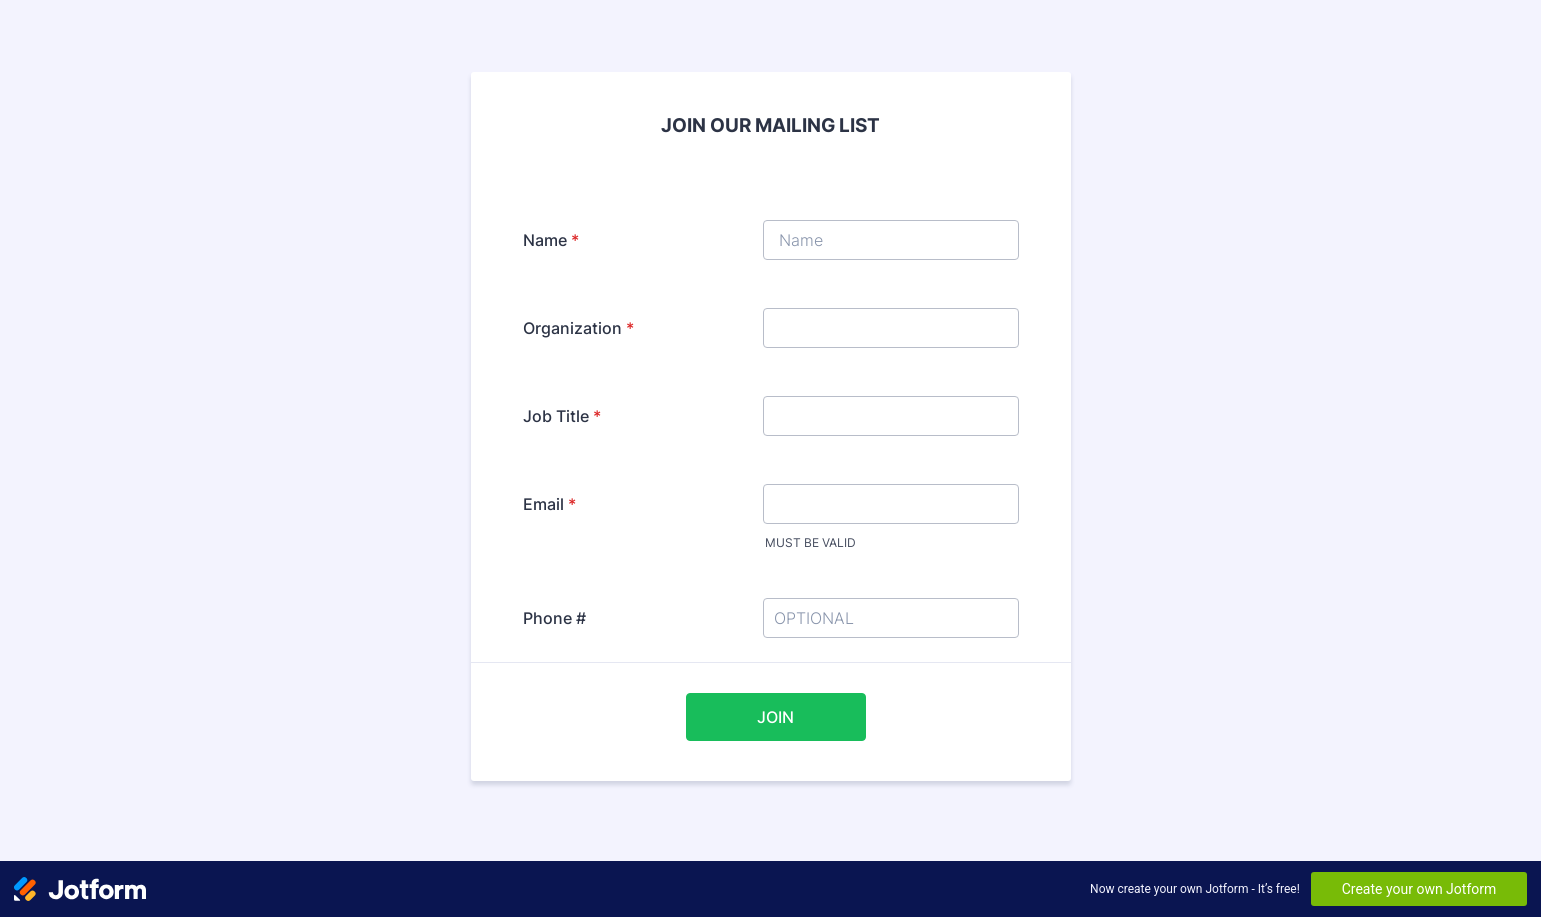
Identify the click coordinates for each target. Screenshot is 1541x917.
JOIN (775, 717)
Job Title (562, 416)
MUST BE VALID (810, 542)
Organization (578, 328)
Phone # (554, 618)
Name (551, 240)
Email (549, 504)
